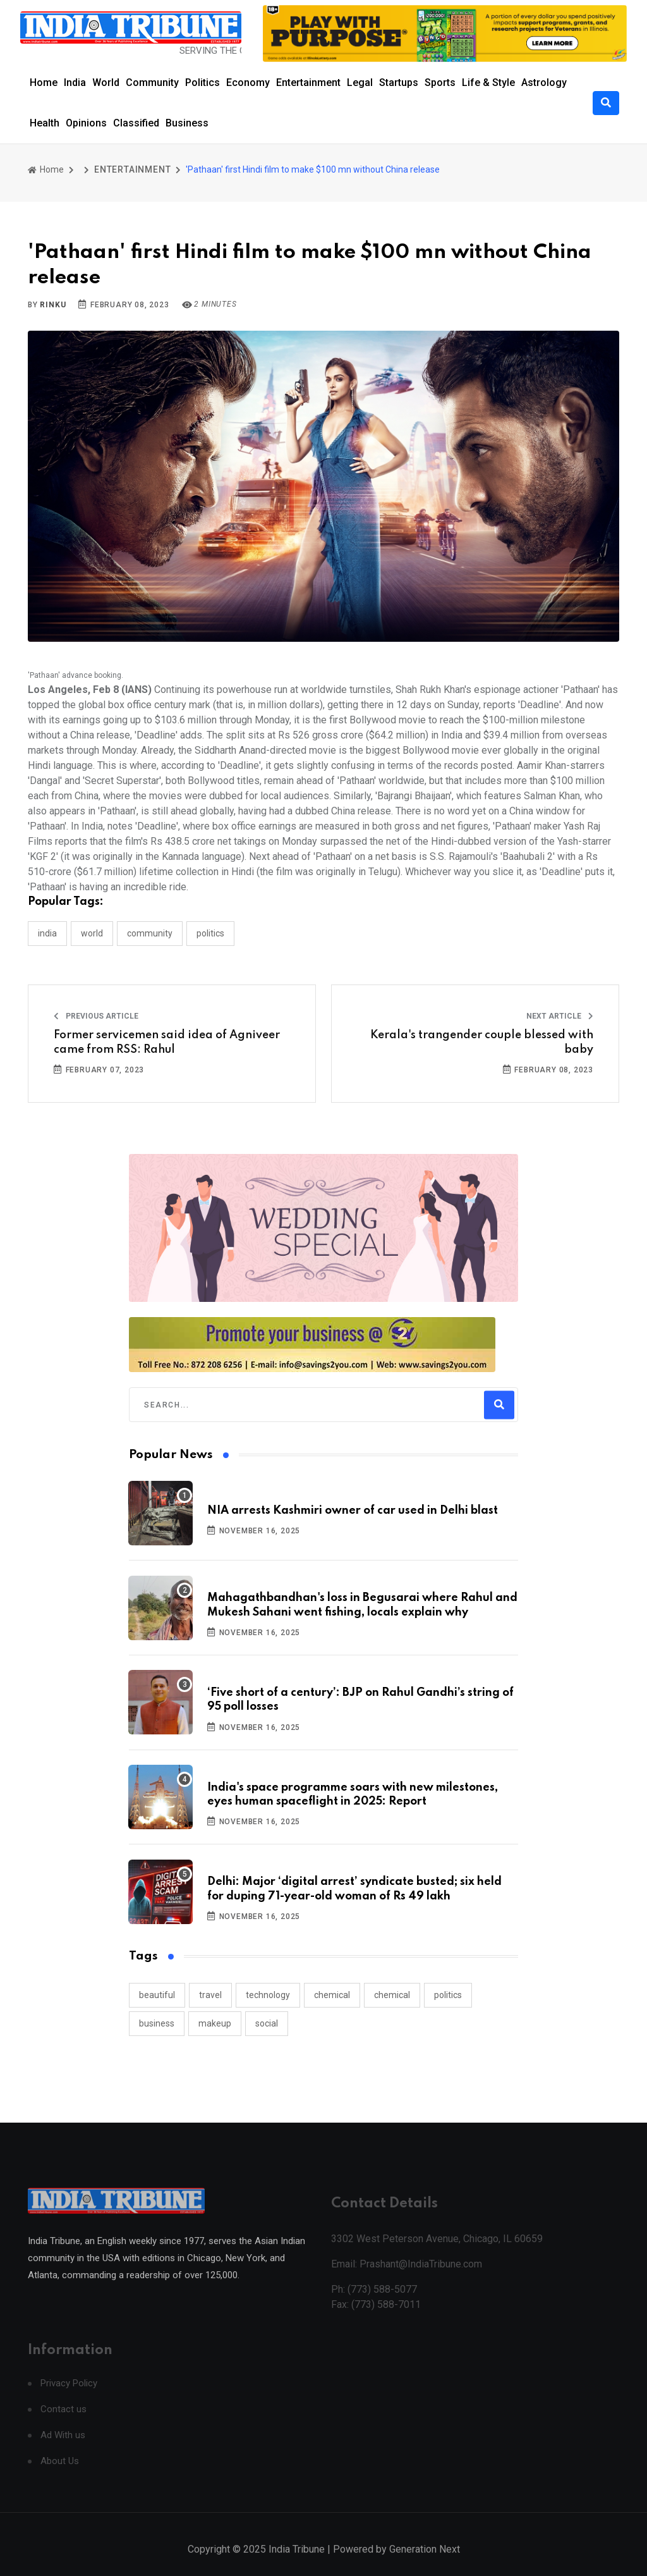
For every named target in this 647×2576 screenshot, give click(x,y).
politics (448, 1995)
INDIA (47, 933)
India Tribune (297, 2562)
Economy (248, 83)
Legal (360, 83)
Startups (398, 83)
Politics (202, 83)
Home (43, 83)
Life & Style (488, 83)
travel (210, 1995)
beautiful (157, 1995)
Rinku (53, 304)
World (105, 83)
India (75, 83)
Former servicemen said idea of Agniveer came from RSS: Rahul (167, 1042)
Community (152, 83)
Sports (440, 83)
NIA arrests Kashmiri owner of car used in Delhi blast (352, 1510)
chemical (332, 1995)
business (156, 2023)
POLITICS (210, 933)
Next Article (559, 1016)
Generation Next (424, 2562)
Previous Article (96, 1016)
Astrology (544, 83)
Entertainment (308, 83)
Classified (136, 123)
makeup (214, 2023)
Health (44, 123)
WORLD (92, 933)
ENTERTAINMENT (132, 169)
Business (187, 123)
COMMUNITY (149, 933)
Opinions (86, 123)
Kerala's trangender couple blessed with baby (481, 1042)
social (266, 2023)
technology (268, 1995)
